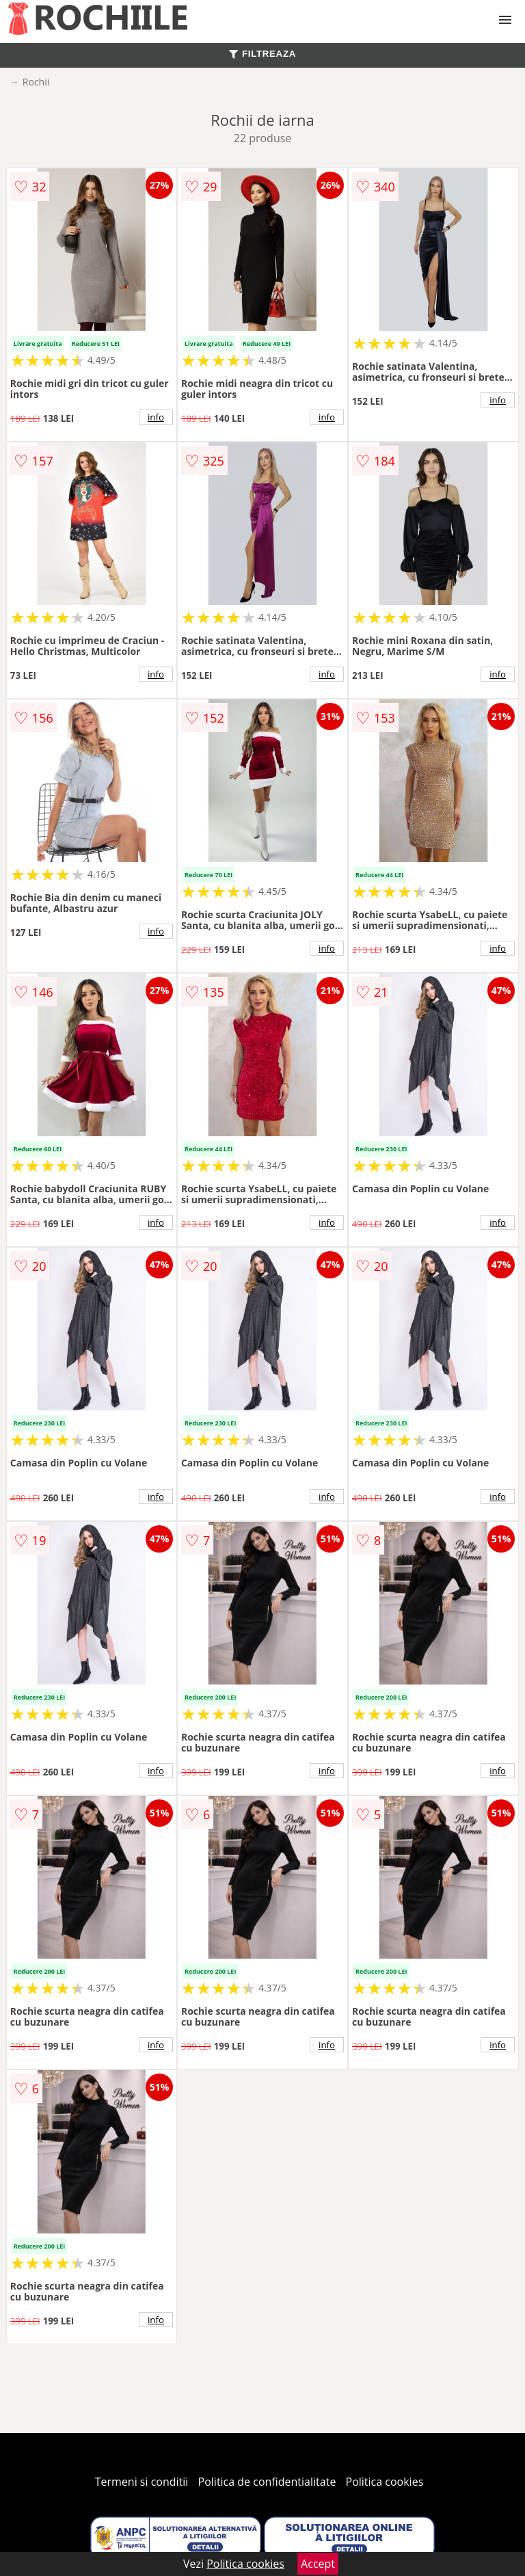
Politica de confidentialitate (267, 2481)
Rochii (36, 81)
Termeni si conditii (142, 2481)
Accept (318, 2563)
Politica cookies (385, 2481)
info (156, 417)
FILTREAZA (262, 54)
